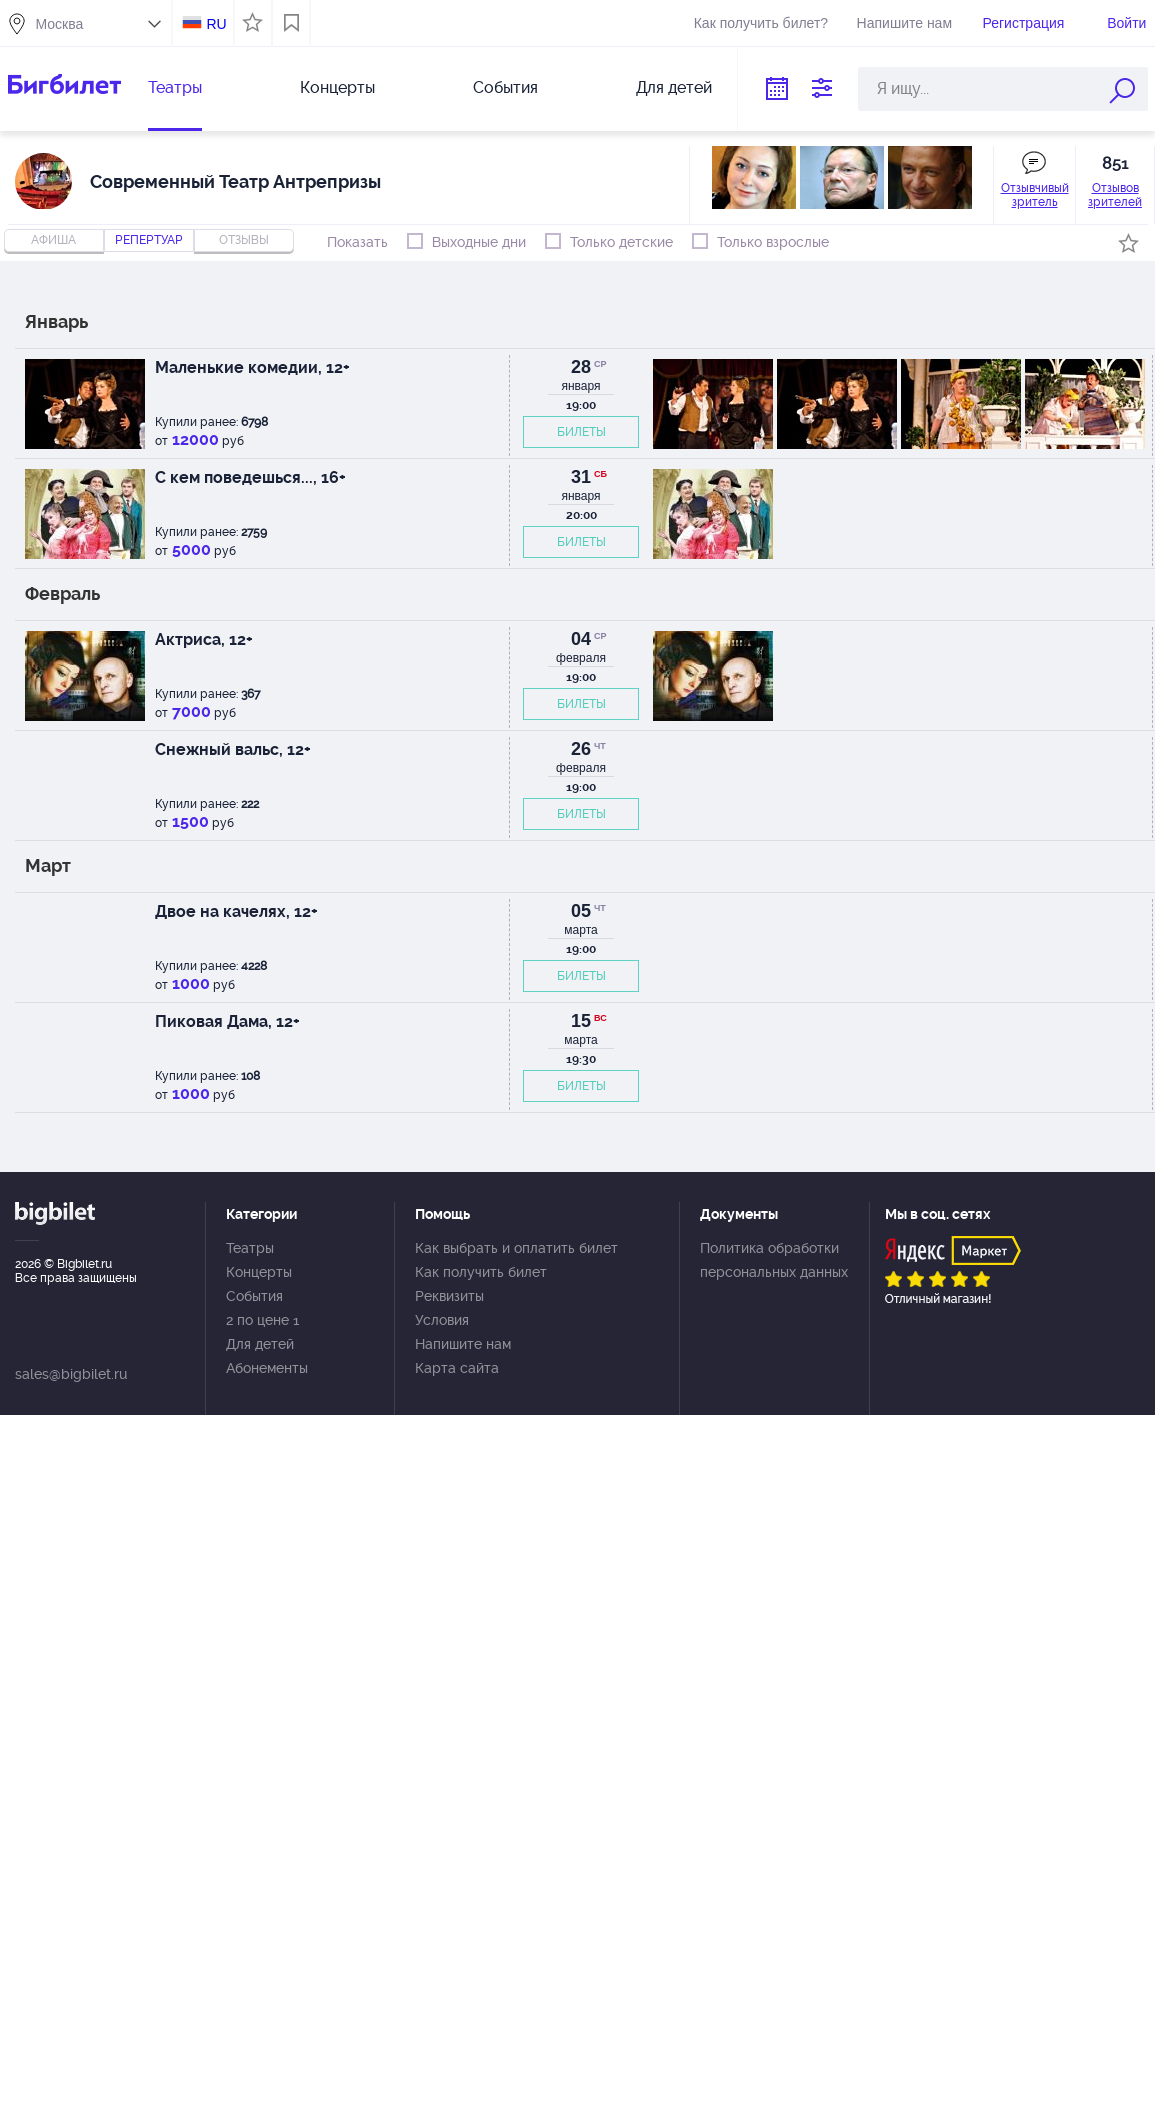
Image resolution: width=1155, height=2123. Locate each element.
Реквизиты (449, 1296)
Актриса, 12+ (204, 639)
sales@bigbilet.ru (71, 1374)
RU (216, 24)
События (505, 87)
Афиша (53, 240)
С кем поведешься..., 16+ (250, 477)
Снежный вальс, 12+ (233, 749)
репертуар (149, 240)
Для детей (674, 87)
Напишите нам (904, 23)
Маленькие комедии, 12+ (252, 367)
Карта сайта (457, 1368)
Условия (442, 1320)
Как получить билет (481, 1272)
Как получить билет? (761, 23)
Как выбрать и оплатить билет (516, 1248)
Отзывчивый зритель (1035, 195)
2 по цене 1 (262, 1320)
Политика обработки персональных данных (774, 1260)
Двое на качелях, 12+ (236, 911)
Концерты (337, 87)
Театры (175, 87)
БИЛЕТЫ (581, 432)
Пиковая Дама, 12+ (227, 1021)
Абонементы (267, 1368)
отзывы (244, 240)
